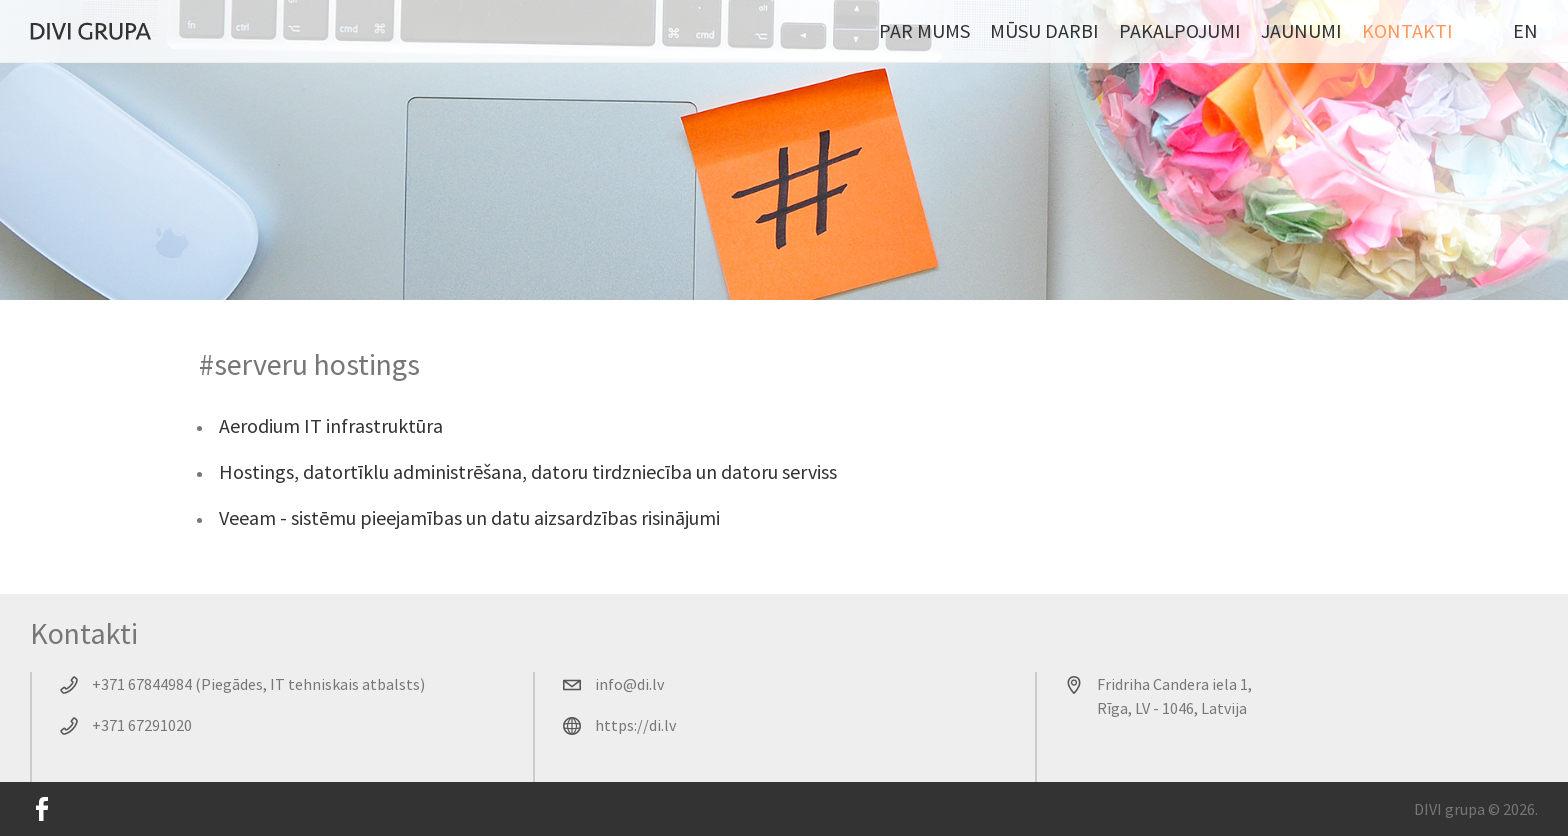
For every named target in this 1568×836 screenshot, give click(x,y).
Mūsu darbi (1044, 30)
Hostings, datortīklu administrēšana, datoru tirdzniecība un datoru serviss (528, 471)
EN (1525, 30)
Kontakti (1407, 30)
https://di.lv (635, 725)
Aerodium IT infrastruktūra (331, 425)
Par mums (924, 30)
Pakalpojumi (1180, 30)
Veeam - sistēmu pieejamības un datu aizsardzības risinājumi (469, 517)
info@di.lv (629, 684)
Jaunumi (1301, 30)
